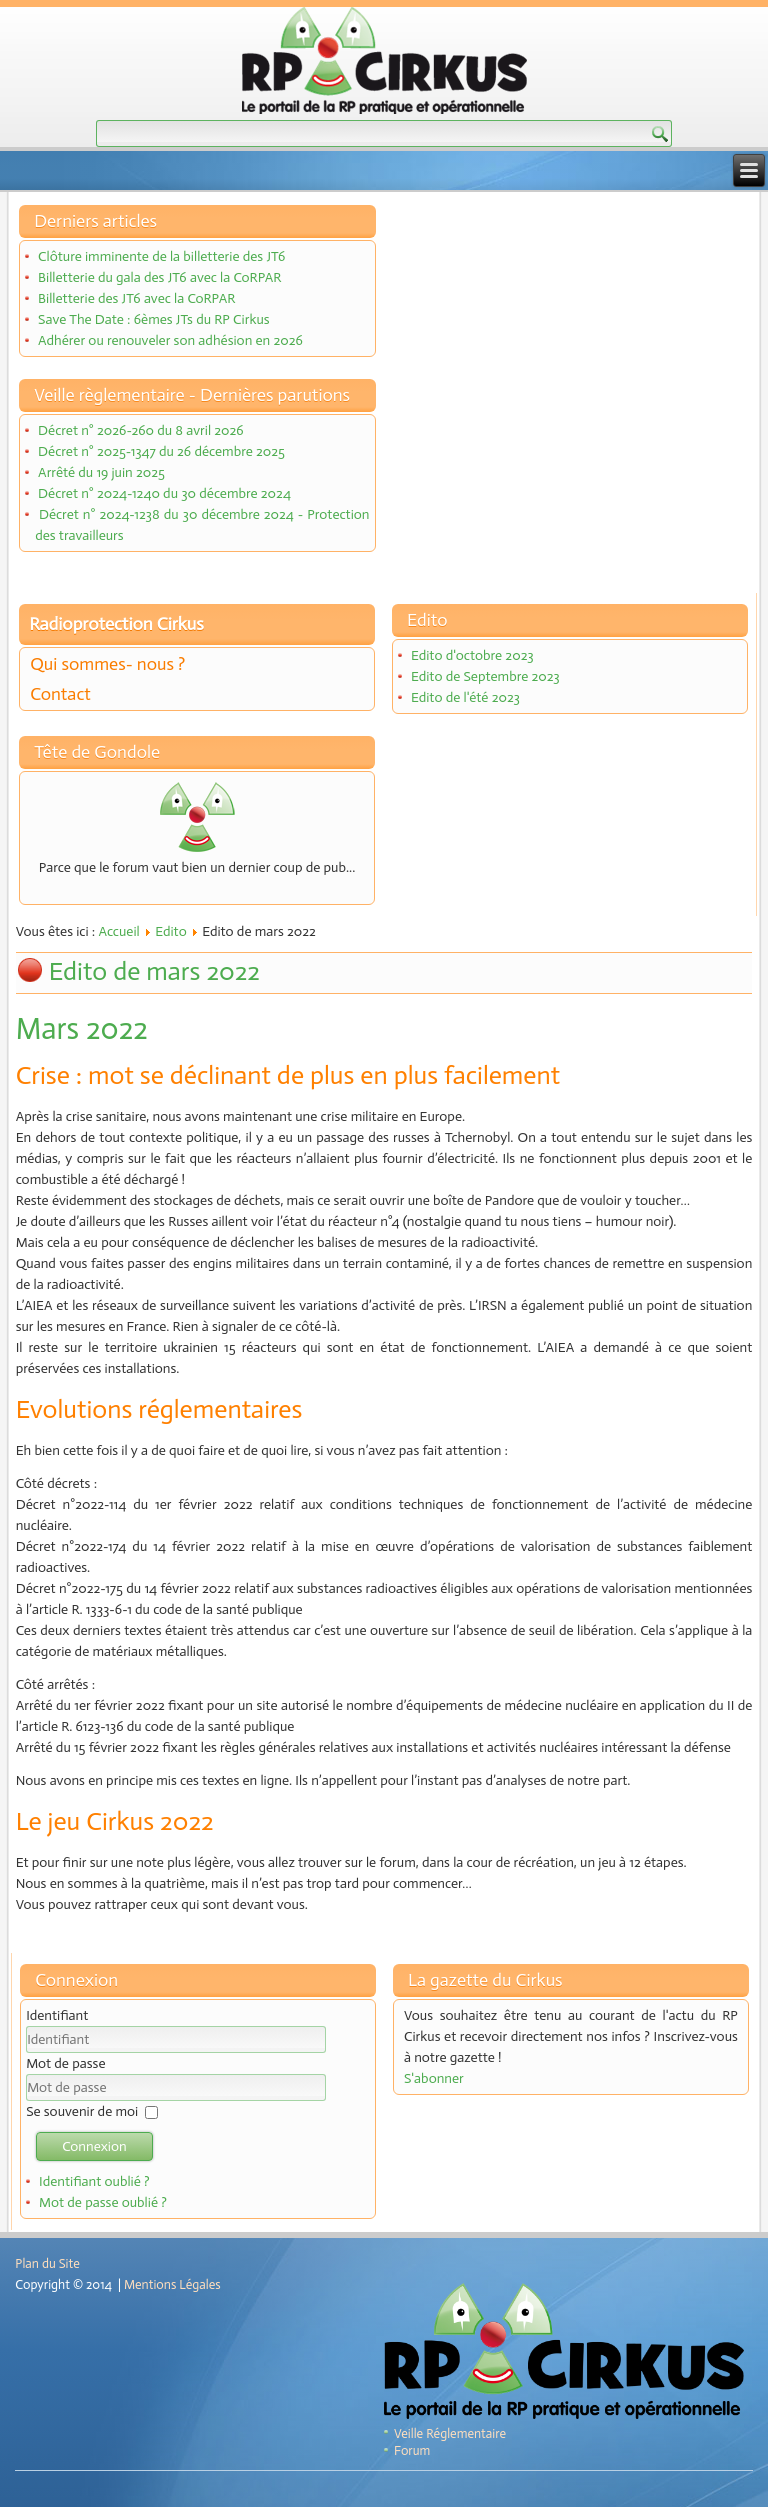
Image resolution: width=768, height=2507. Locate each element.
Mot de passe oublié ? (103, 2202)
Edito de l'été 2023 (465, 697)
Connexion (94, 2146)
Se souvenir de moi (82, 2111)
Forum (412, 2450)
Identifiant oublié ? (94, 2181)
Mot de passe (65, 2063)
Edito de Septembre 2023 (485, 676)
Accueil (118, 931)
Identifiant (57, 2015)
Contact (60, 694)
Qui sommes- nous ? (107, 664)
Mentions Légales (172, 2284)
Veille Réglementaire (450, 2433)
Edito (171, 931)
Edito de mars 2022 (154, 971)
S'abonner (434, 2078)
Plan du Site (47, 2263)
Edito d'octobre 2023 (472, 655)
